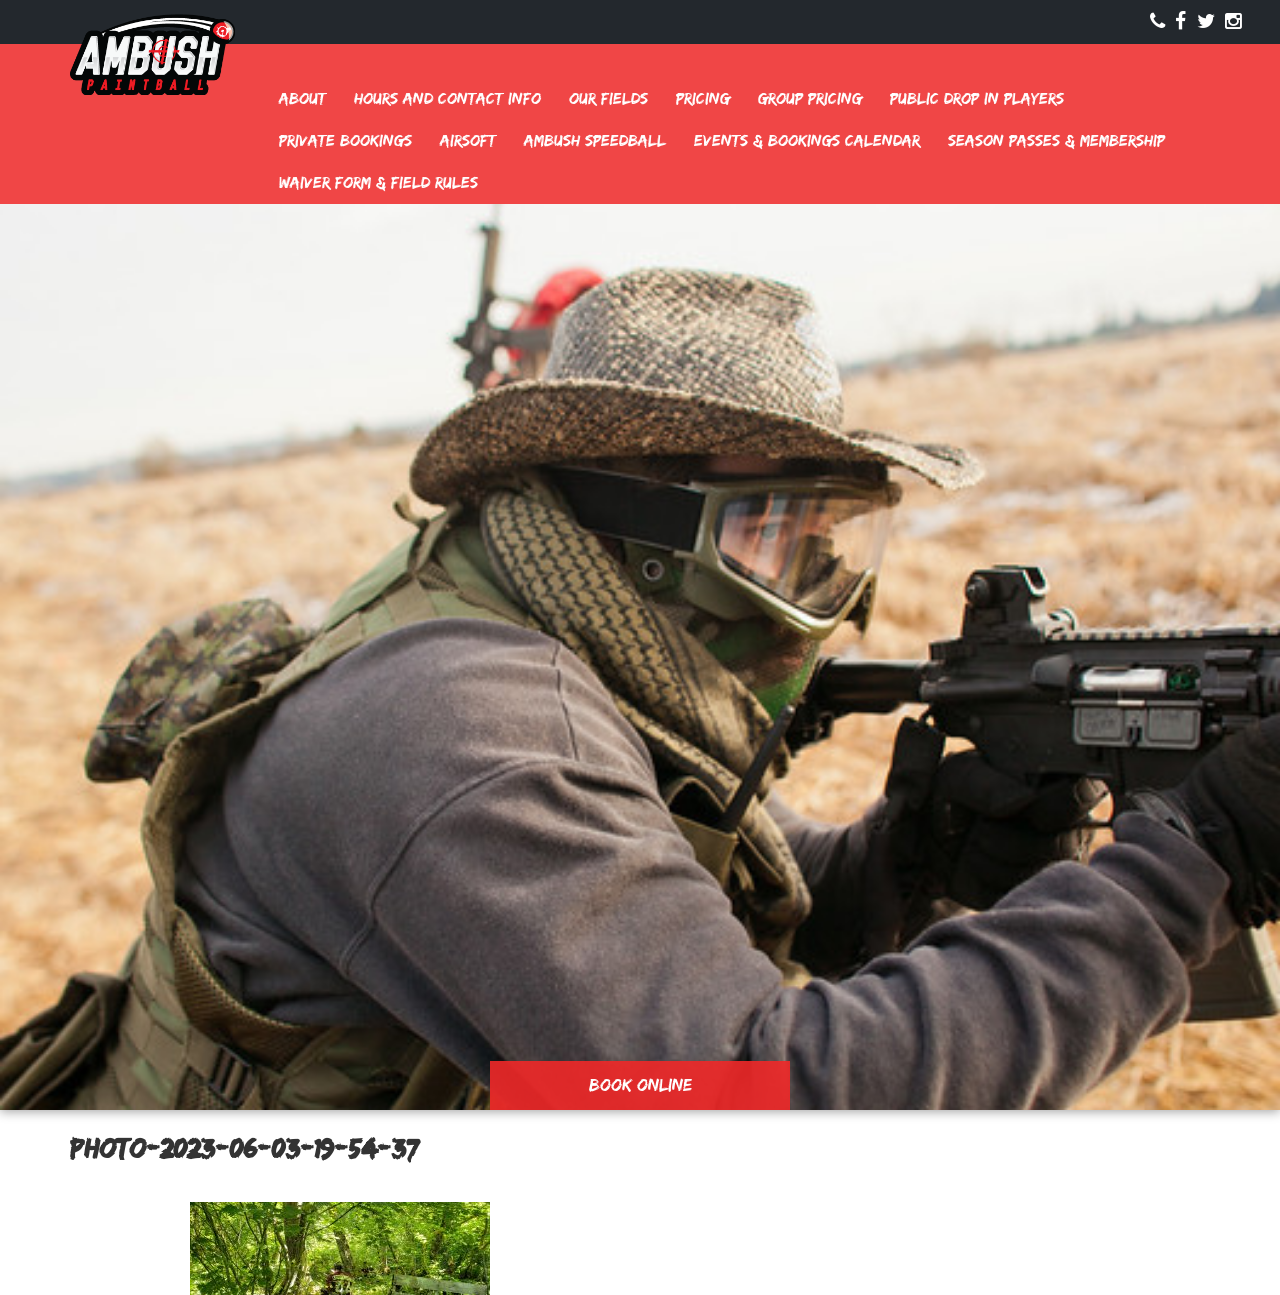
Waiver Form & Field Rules (378, 182)
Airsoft (468, 140)
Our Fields (608, 98)
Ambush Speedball (595, 140)
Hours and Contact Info (447, 98)
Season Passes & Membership (1056, 140)
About (302, 98)
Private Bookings (345, 140)
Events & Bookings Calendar (807, 140)
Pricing (703, 98)
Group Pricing (810, 98)
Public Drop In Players (977, 98)
